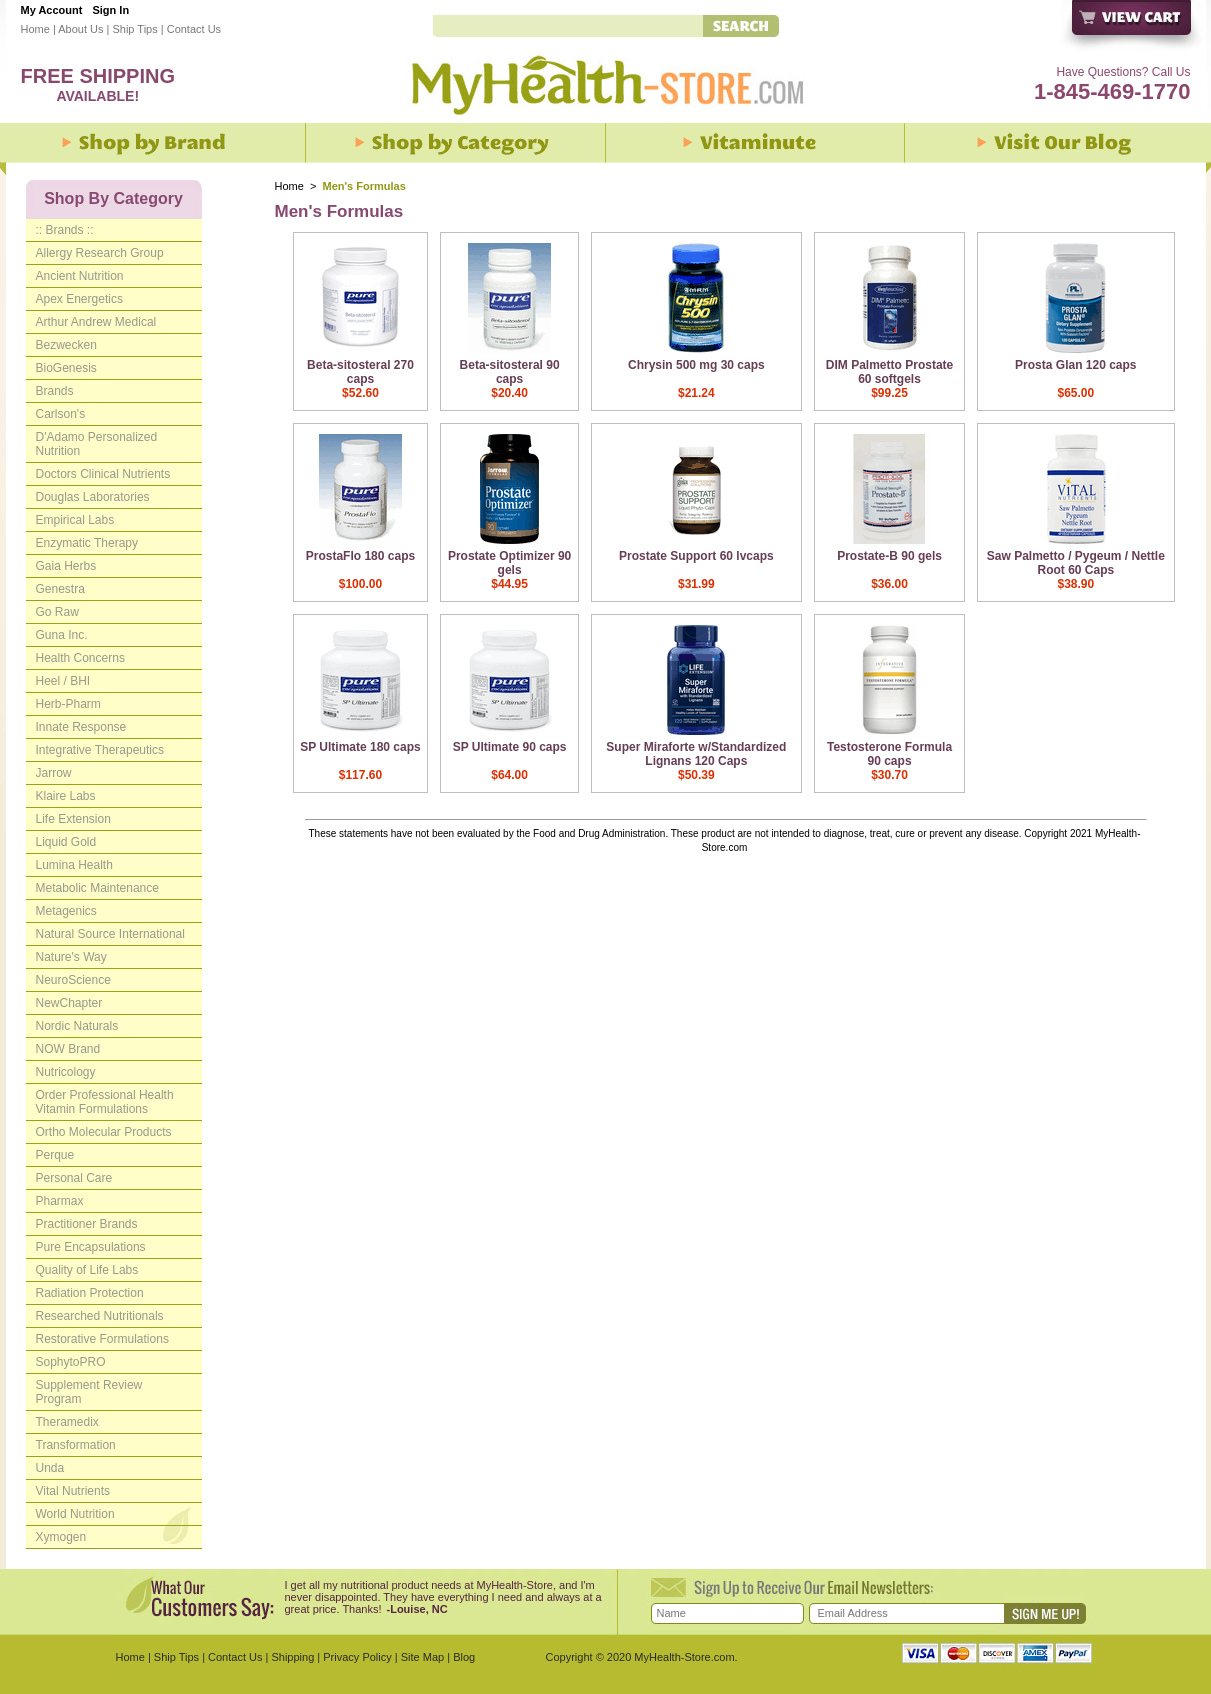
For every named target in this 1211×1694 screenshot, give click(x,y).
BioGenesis (66, 368)
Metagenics (66, 911)
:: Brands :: (65, 230)
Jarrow (54, 773)
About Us (80, 29)
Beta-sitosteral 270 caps (360, 372)
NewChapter (69, 1003)
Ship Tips (134, 29)
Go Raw (57, 612)
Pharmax (60, 1201)
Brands (55, 391)
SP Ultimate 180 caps (360, 747)
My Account (52, 10)
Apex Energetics (79, 299)
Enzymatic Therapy (87, 543)
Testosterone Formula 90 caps (889, 754)
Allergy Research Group (100, 253)
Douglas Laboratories (93, 497)
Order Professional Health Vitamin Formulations (105, 1102)
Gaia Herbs (66, 566)
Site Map (422, 1657)
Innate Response (81, 727)
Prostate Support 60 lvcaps (696, 556)
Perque (55, 1155)
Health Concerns (80, 658)
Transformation (76, 1445)
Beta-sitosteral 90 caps (510, 372)
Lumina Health (74, 865)
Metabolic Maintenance (97, 888)
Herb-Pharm (68, 704)
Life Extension (73, 819)
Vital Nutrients (73, 1491)
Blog (464, 1657)
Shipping (292, 1657)
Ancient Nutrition (80, 276)
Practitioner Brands (87, 1224)
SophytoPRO (71, 1362)
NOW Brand (68, 1049)
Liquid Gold (66, 842)
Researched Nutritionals (100, 1316)
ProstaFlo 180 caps (360, 556)
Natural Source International (110, 934)
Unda (50, 1468)
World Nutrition (75, 1514)
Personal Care (74, 1178)
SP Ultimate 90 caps (510, 747)
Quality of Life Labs (87, 1270)
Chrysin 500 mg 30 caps (696, 365)
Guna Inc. (62, 635)
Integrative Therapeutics (100, 750)
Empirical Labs (75, 520)
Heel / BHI (63, 681)
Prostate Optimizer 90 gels (509, 563)
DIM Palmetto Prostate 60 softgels (889, 372)
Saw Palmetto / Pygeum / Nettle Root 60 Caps (1076, 563)
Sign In (110, 10)
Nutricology (66, 1072)
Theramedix (67, 1422)
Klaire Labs (66, 796)
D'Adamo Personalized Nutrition (97, 444)
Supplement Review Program (89, 1392)
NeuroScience (73, 980)
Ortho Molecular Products (104, 1132)
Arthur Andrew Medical (96, 322)
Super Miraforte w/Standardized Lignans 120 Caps (696, 754)
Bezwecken (66, 345)
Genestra (60, 589)
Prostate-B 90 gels (889, 556)
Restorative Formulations (102, 1339)
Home (35, 29)
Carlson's (61, 414)
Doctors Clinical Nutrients (103, 474)
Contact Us (194, 29)
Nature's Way (71, 957)
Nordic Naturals (77, 1026)
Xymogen (61, 1537)
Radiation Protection (90, 1293)
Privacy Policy (357, 1657)
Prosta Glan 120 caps (1075, 365)
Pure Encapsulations (91, 1247)
